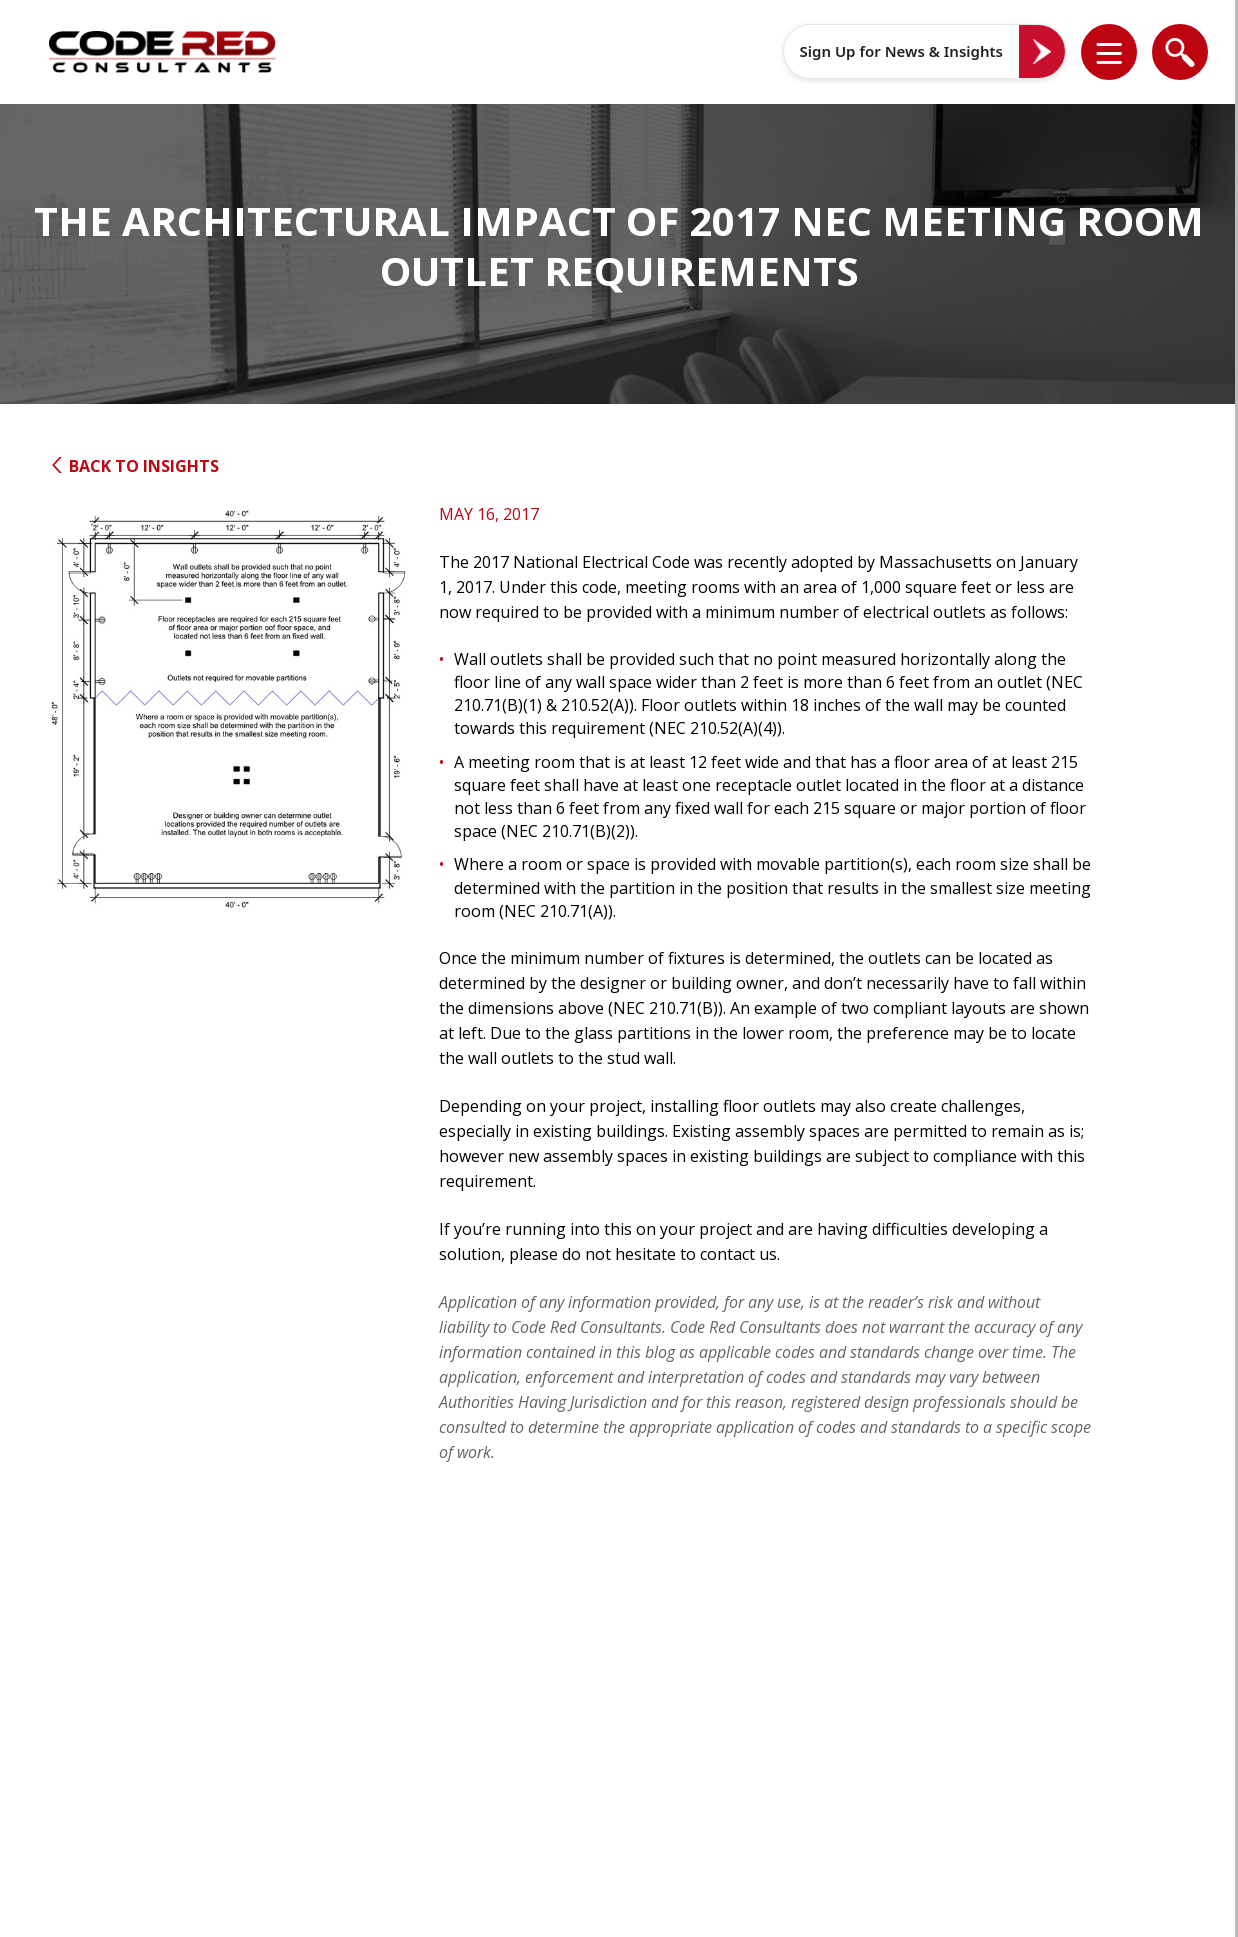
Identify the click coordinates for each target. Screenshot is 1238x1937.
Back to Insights (134, 466)
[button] (1122, 52)
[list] (1109, 52)
